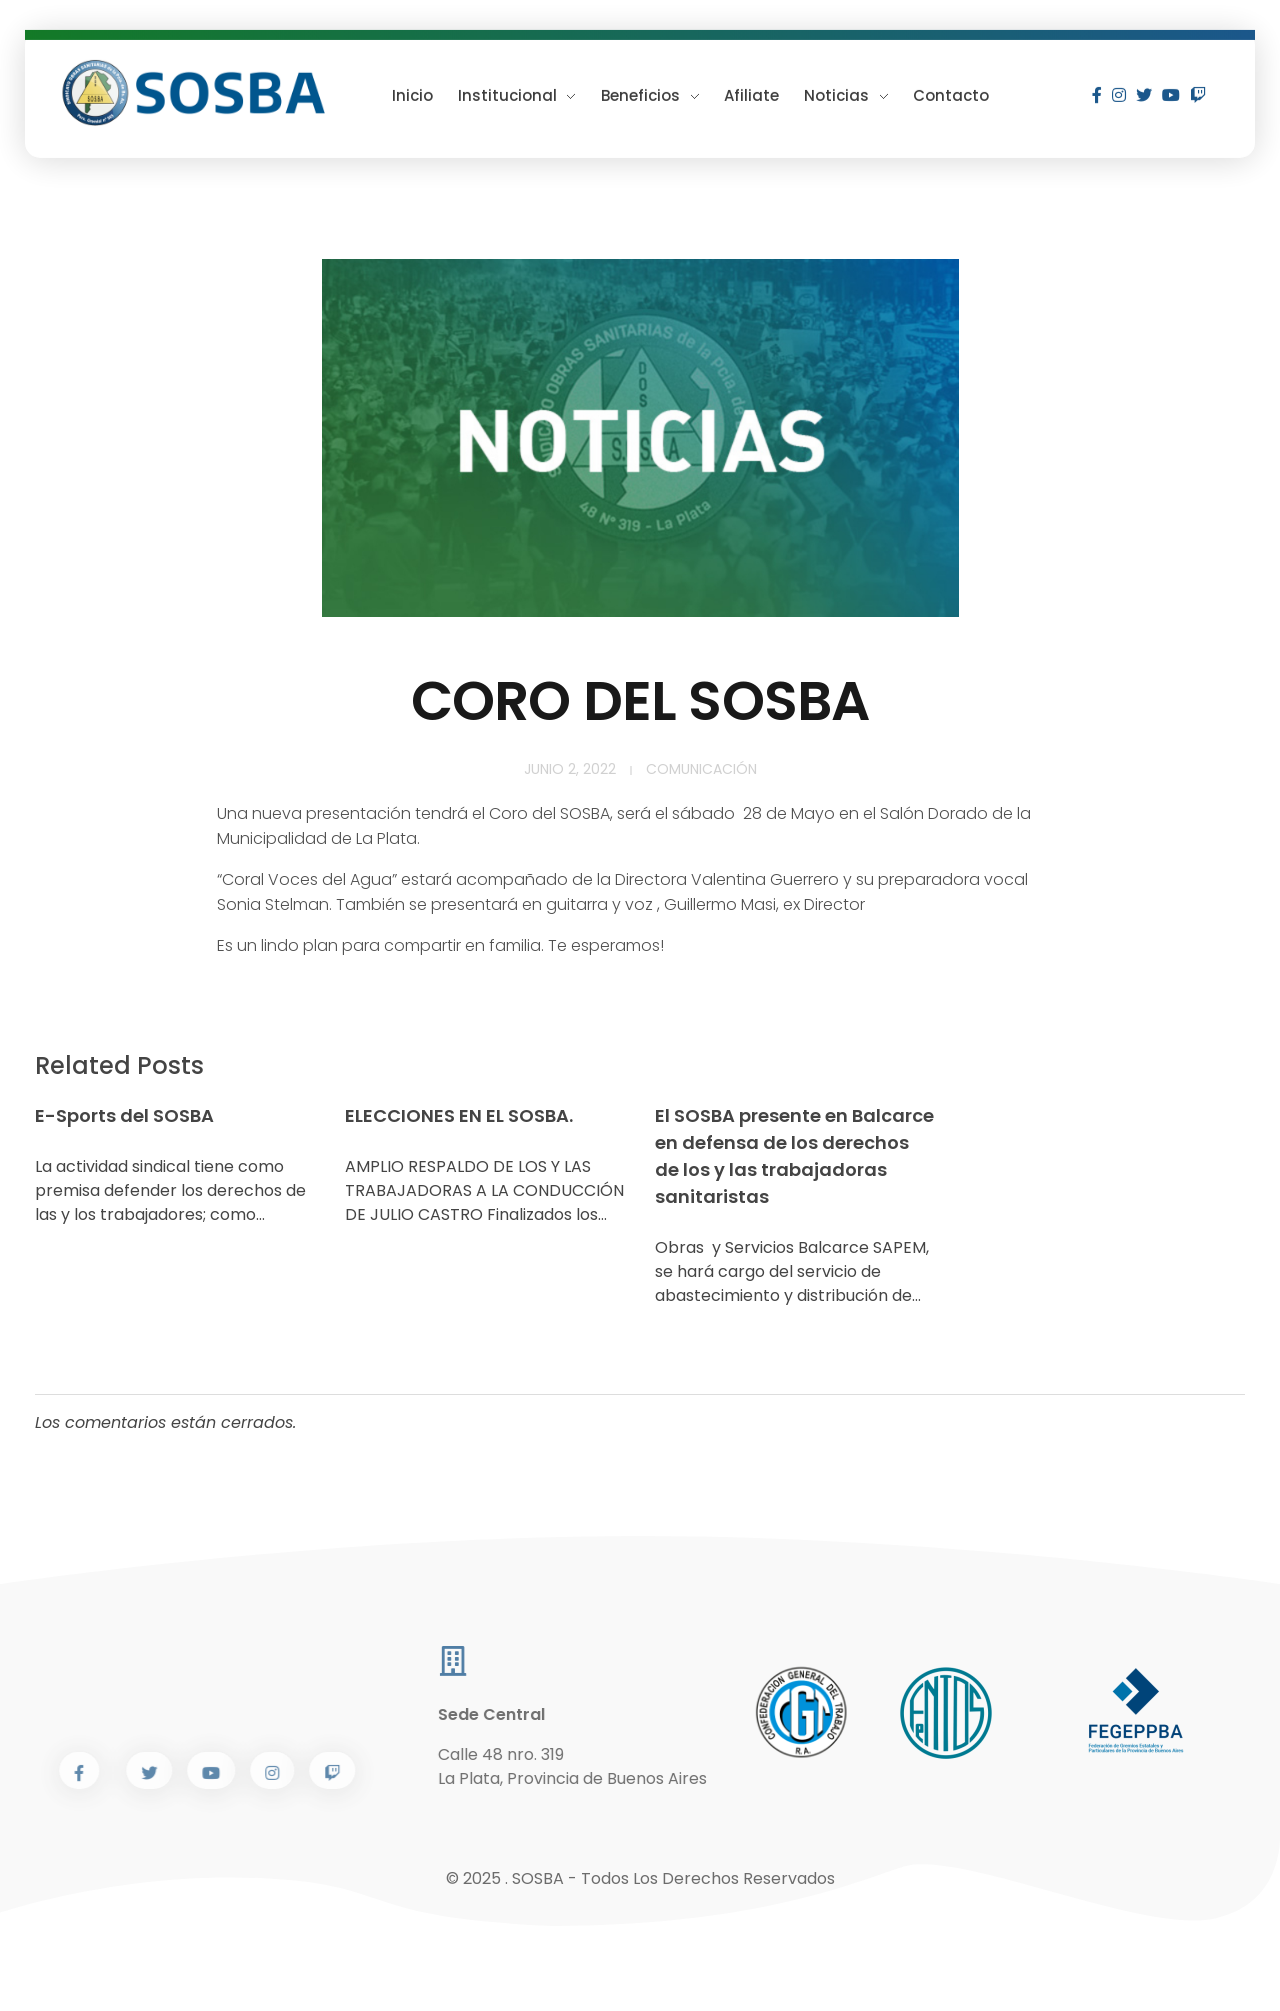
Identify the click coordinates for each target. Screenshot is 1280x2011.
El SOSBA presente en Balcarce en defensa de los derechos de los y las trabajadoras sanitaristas (794, 1156)
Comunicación (701, 769)
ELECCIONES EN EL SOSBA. (459, 1115)
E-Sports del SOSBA (124, 1115)
